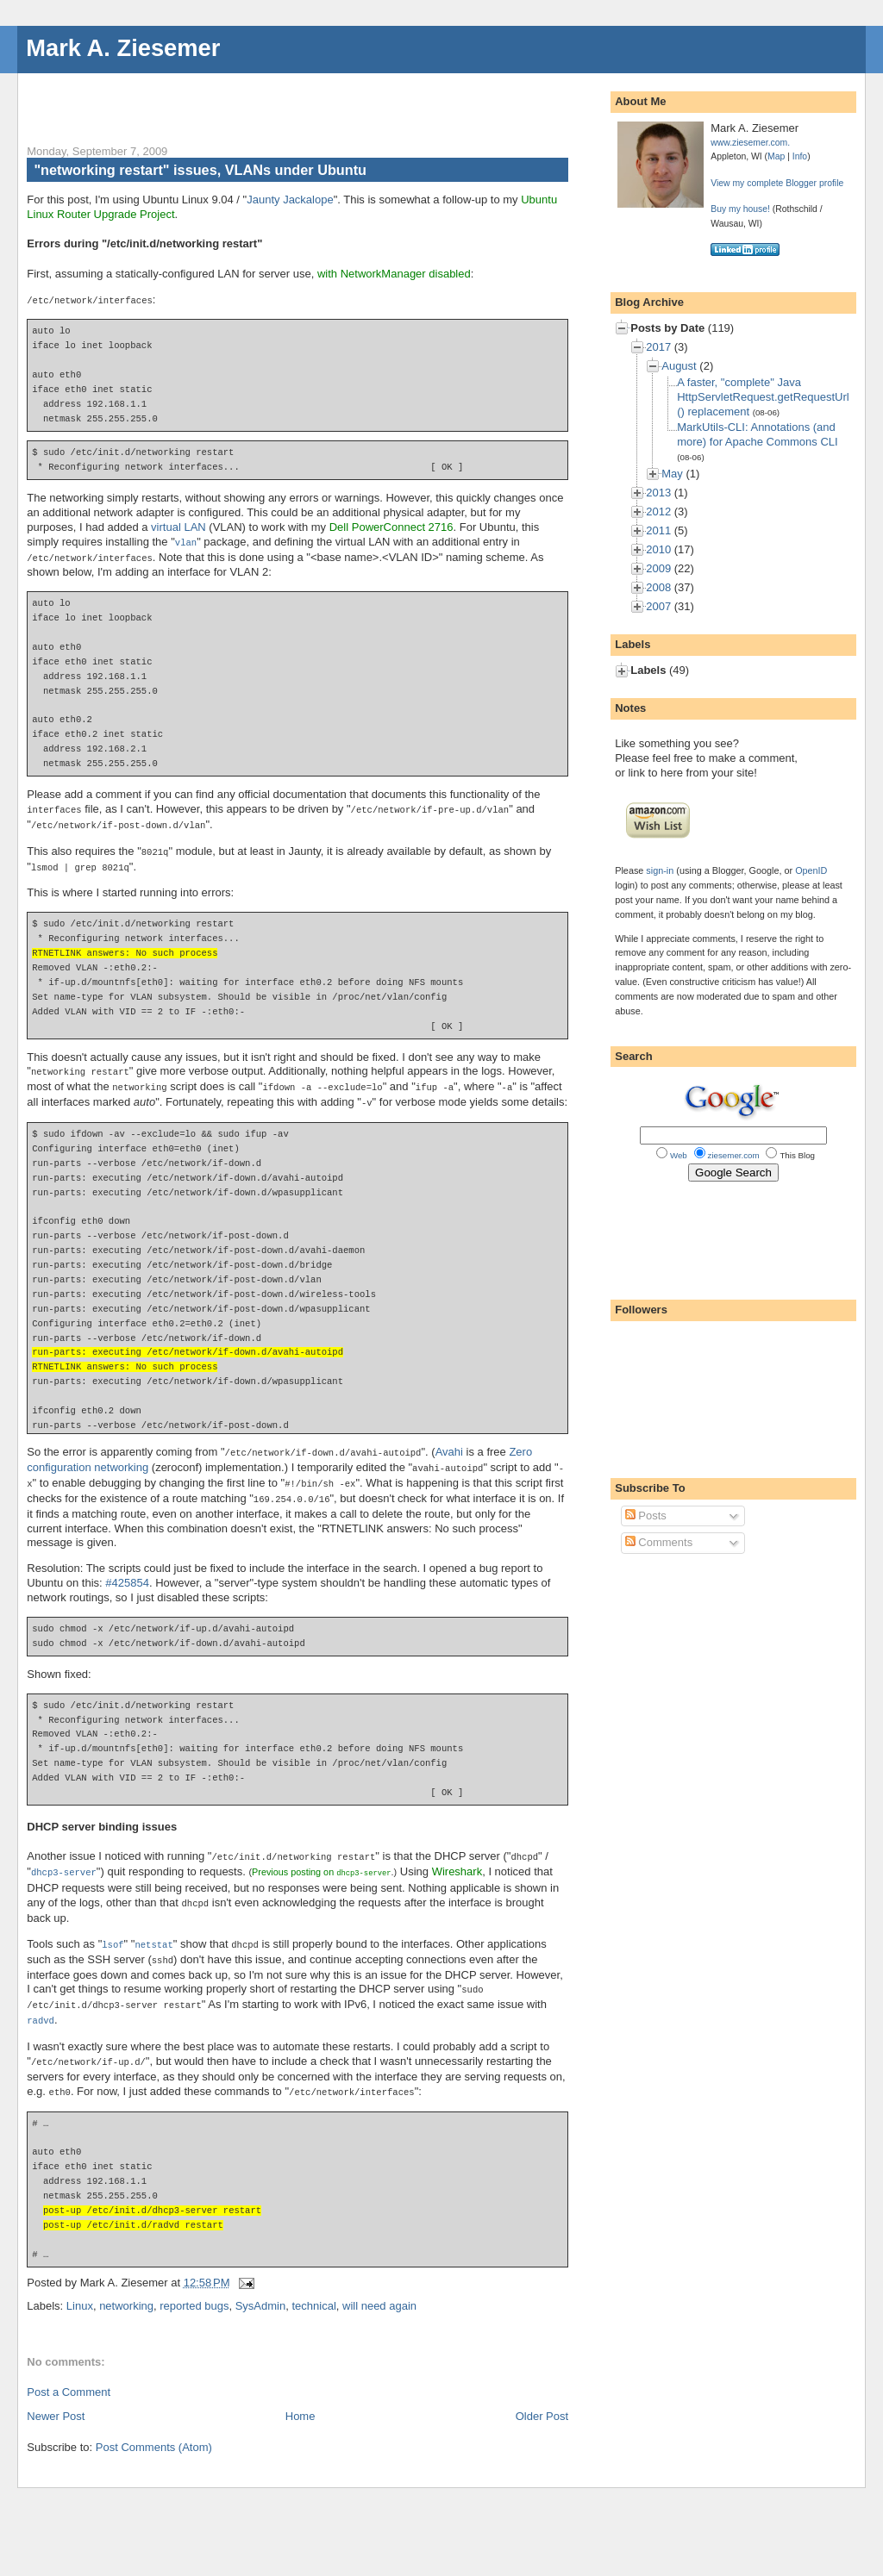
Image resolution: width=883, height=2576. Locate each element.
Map (776, 156)
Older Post (542, 2395)
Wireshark (457, 1858)
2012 (658, 511)
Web (678, 1155)
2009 (658, 568)
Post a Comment (68, 2371)
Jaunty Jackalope (290, 199)
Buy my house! (740, 209)
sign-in (659, 870)
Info (799, 156)
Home (300, 2395)
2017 (658, 346)
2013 (658, 492)
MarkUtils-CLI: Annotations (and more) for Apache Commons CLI (757, 434)
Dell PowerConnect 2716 (391, 526)
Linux (79, 2285)
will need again (379, 2285)
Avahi (449, 1443)
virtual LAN (178, 526)
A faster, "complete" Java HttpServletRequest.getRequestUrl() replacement (763, 397)
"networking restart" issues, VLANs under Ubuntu (200, 170)
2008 (658, 587)
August (678, 365)
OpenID (811, 870)
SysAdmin (260, 2285)
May (672, 473)
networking (126, 2285)
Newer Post (56, 2395)
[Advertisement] (228, 99)
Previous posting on (321, 1859)
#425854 (127, 1570)
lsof (112, 1930)
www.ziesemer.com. (750, 142)
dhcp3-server (64, 1859)
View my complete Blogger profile (777, 183)
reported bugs (194, 2285)
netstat (153, 1930)
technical (313, 2285)
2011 (658, 530)
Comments (658, 1542)
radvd (40, 2002)
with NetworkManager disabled (394, 273)
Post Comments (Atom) (154, 2426)
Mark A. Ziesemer (123, 47)
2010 (658, 549)
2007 (658, 606)
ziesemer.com (734, 1155)
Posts (646, 1515)
